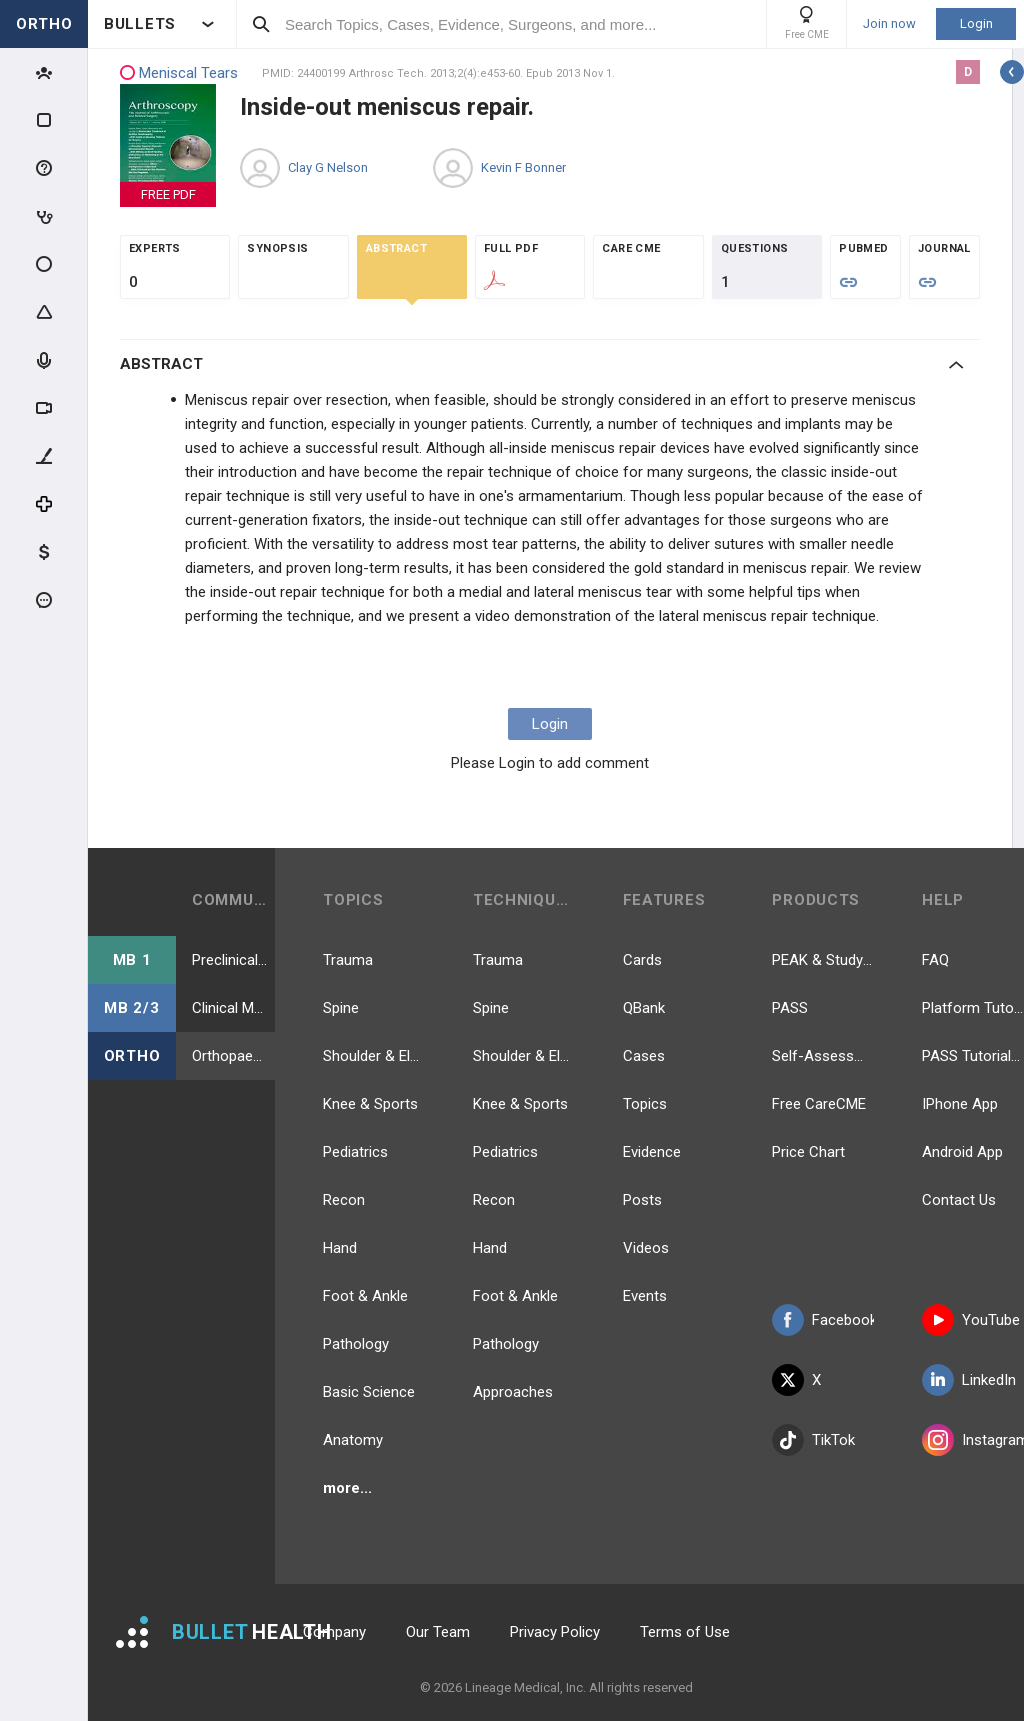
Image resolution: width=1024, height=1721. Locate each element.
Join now (889, 24)
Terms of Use (685, 1632)
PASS (790, 1008)
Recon (344, 1200)
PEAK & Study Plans (823, 960)
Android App (962, 1152)
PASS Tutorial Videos (973, 1056)
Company (334, 1632)
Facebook (823, 1320)
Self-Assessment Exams (823, 1056)
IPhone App (960, 1104)
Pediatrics (355, 1152)
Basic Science (369, 1392)
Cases (644, 1056)
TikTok (813, 1440)
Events (645, 1296)
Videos (646, 1248)
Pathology (356, 1344)
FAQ (935, 960)
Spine (341, 1008)
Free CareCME (819, 1104)
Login (976, 23)
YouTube (971, 1320)
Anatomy (353, 1440)
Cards (642, 960)
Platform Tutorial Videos (973, 1008)
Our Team (438, 1632)
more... (347, 1488)
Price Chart (808, 1152)
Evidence (652, 1152)
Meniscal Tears (179, 73)
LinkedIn (969, 1380)
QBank (644, 1008)
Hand (340, 1248)
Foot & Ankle (365, 1296)
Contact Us (959, 1200)
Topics (645, 1104)
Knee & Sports (370, 1104)
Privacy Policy (555, 1632)
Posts (642, 1200)
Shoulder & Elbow (374, 1056)
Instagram (973, 1440)
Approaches (513, 1392)
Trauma (348, 960)
